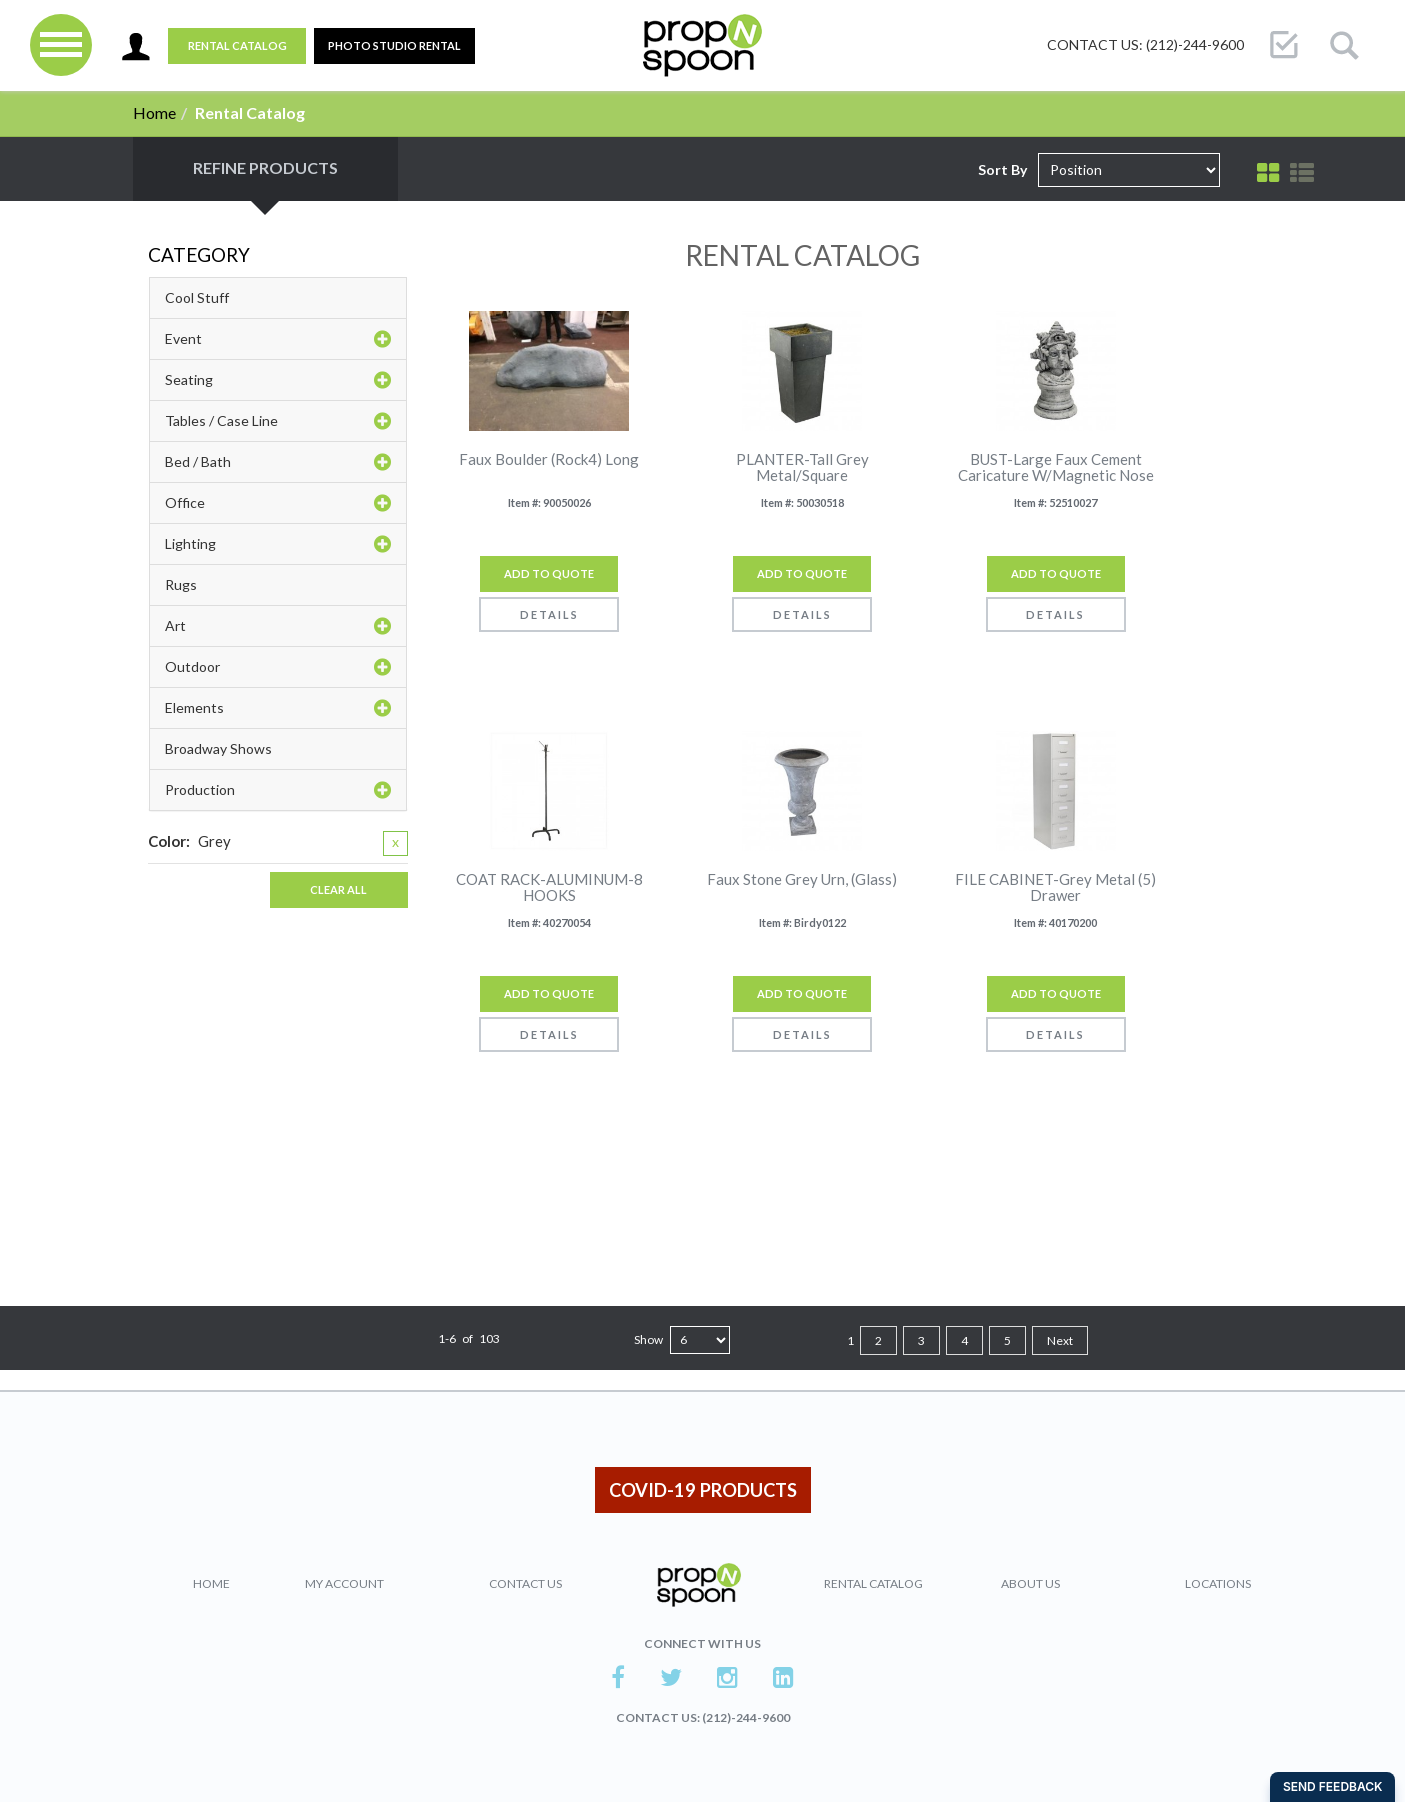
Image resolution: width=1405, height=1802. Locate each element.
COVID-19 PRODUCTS (703, 1490)
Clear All (338, 889)
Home (154, 112)
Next (1060, 1340)
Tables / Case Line (278, 421)
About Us (1030, 1583)
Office (278, 503)
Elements (278, 708)
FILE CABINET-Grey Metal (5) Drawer (1055, 887)
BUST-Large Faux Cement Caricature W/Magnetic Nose (1056, 467)
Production (278, 790)
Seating (278, 380)
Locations (1218, 1583)
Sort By (1002, 169)
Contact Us (525, 1583)
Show (648, 1339)
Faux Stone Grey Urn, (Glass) (802, 879)
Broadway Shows (218, 748)
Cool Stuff (197, 297)
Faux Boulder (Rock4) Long (549, 459)
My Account (344, 1583)
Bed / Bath (278, 462)
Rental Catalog (237, 45)
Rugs (181, 584)
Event (278, 339)
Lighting (278, 544)
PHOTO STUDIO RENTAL (394, 45)
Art (278, 626)
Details (549, 614)
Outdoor (278, 667)
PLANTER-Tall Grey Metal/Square (802, 467)
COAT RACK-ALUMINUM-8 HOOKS (549, 887)
